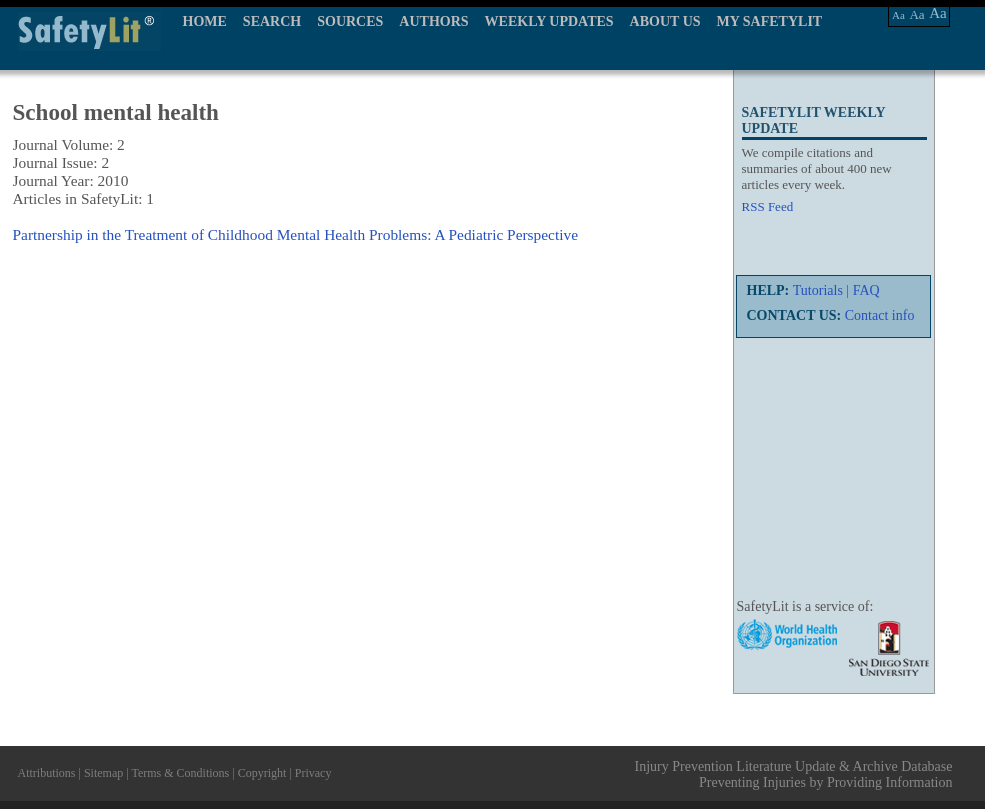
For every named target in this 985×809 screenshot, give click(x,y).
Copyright (262, 773)
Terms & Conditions (180, 773)
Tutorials (818, 290)
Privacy (313, 773)
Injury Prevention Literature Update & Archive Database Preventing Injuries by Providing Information (794, 774)
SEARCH (272, 21)
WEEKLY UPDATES (549, 21)
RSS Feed (768, 206)
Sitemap (103, 773)
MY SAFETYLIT (770, 21)
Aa (898, 15)
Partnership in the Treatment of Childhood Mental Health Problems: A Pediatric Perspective (296, 234)
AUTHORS (433, 21)
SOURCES (350, 21)
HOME (205, 21)
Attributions (47, 773)
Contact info (880, 315)
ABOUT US (665, 21)
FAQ (866, 290)
